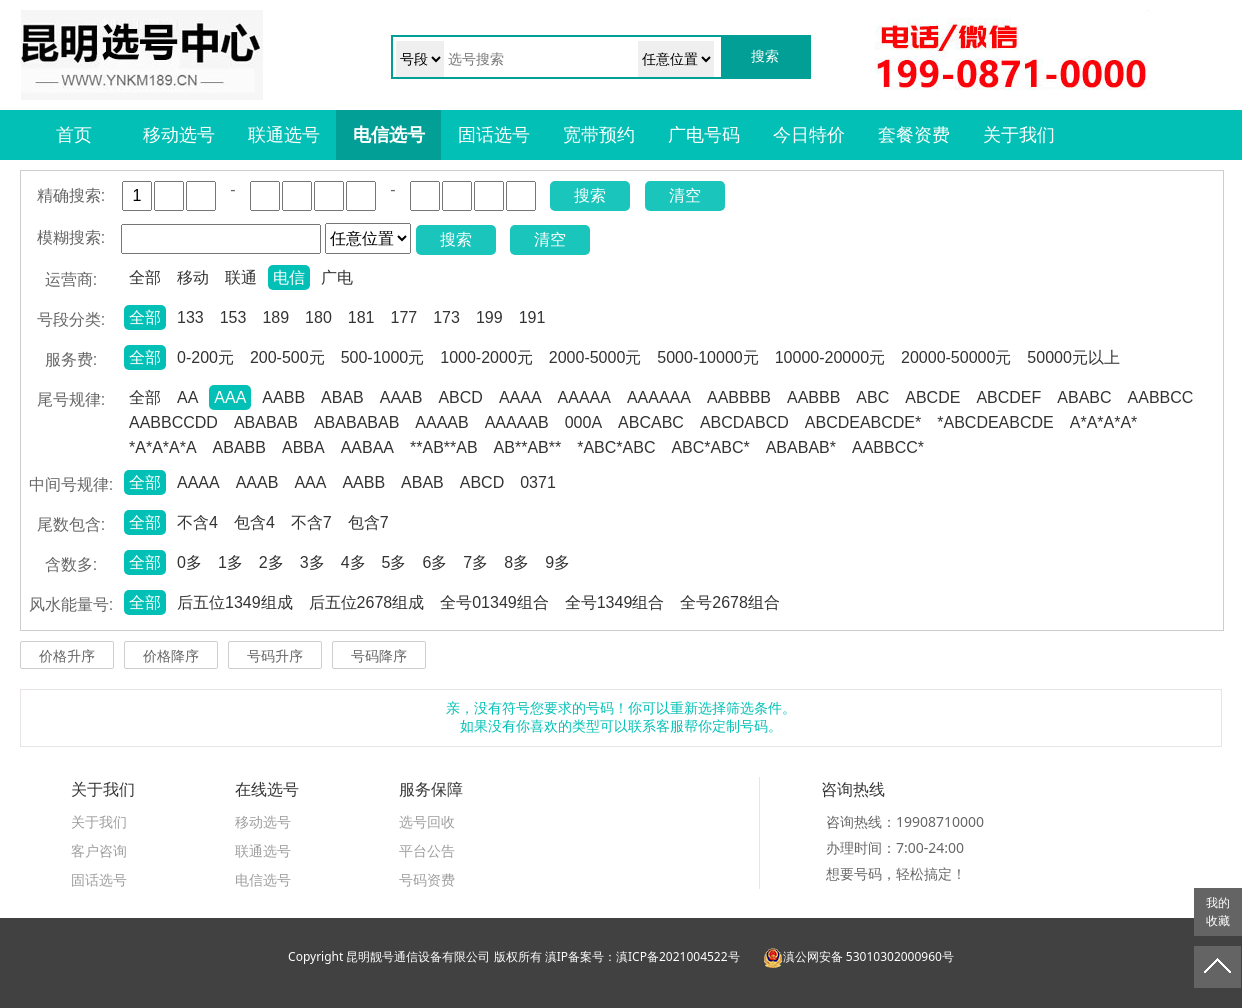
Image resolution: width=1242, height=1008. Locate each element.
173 (446, 317)
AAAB (401, 397)
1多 (230, 562)
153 (233, 317)
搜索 (590, 195)
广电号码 (704, 135)
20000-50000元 (956, 357)
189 (275, 317)
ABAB (342, 397)
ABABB (239, 447)
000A (583, 422)
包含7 (368, 522)
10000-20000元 (830, 357)
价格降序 (171, 656)
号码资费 (427, 879)
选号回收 (427, 821)
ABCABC (651, 422)
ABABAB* (801, 447)
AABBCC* (888, 447)
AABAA (367, 447)
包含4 (254, 522)
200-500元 (287, 357)
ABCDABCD (744, 422)
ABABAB (266, 422)
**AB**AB (444, 447)
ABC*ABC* (710, 447)
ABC (872, 397)
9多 (557, 562)
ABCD (460, 397)
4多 (353, 562)
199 (489, 317)
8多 (516, 562)
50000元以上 (1073, 357)
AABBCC (1161, 397)
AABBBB (739, 397)
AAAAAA (659, 397)
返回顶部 (1218, 967)
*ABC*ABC (616, 447)
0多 (189, 562)
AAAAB (441, 422)
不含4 (197, 522)
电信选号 (389, 135)
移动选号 (179, 135)
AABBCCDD (173, 422)
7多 (475, 562)
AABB (283, 397)
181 (361, 317)
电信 (289, 277)
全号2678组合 (730, 602)
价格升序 (67, 656)
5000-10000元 (707, 357)
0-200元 (205, 357)
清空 (685, 195)
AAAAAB (517, 422)
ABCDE (932, 397)
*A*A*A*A (163, 447)
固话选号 (494, 135)
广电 (337, 277)
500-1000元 (383, 357)
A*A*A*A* (1104, 422)
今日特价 (809, 135)
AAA (230, 397)
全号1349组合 (615, 602)
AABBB (813, 397)
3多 (312, 562)
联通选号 (284, 135)
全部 (145, 277)
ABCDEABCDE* (863, 422)
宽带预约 (599, 135)
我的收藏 (1218, 912)
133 (190, 317)
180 (318, 317)
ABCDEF (1008, 397)
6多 (434, 562)
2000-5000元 (595, 357)
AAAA (520, 397)
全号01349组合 (494, 602)
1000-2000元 (486, 357)
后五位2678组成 (367, 602)
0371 (538, 482)
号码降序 (379, 656)
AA (187, 397)
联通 (241, 277)
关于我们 (1019, 135)
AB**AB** (528, 447)
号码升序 (275, 656)
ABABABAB (356, 422)
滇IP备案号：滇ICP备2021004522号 (642, 956)
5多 (394, 562)
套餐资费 (914, 135)
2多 (271, 562)
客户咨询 (99, 850)
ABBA (303, 447)
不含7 (311, 522)
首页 (74, 135)
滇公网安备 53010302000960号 (858, 956)
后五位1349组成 (235, 602)
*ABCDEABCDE (995, 422)
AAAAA (584, 397)
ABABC (1084, 397)
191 (532, 317)
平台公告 (427, 850)
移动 (193, 277)
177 (404, 317)
